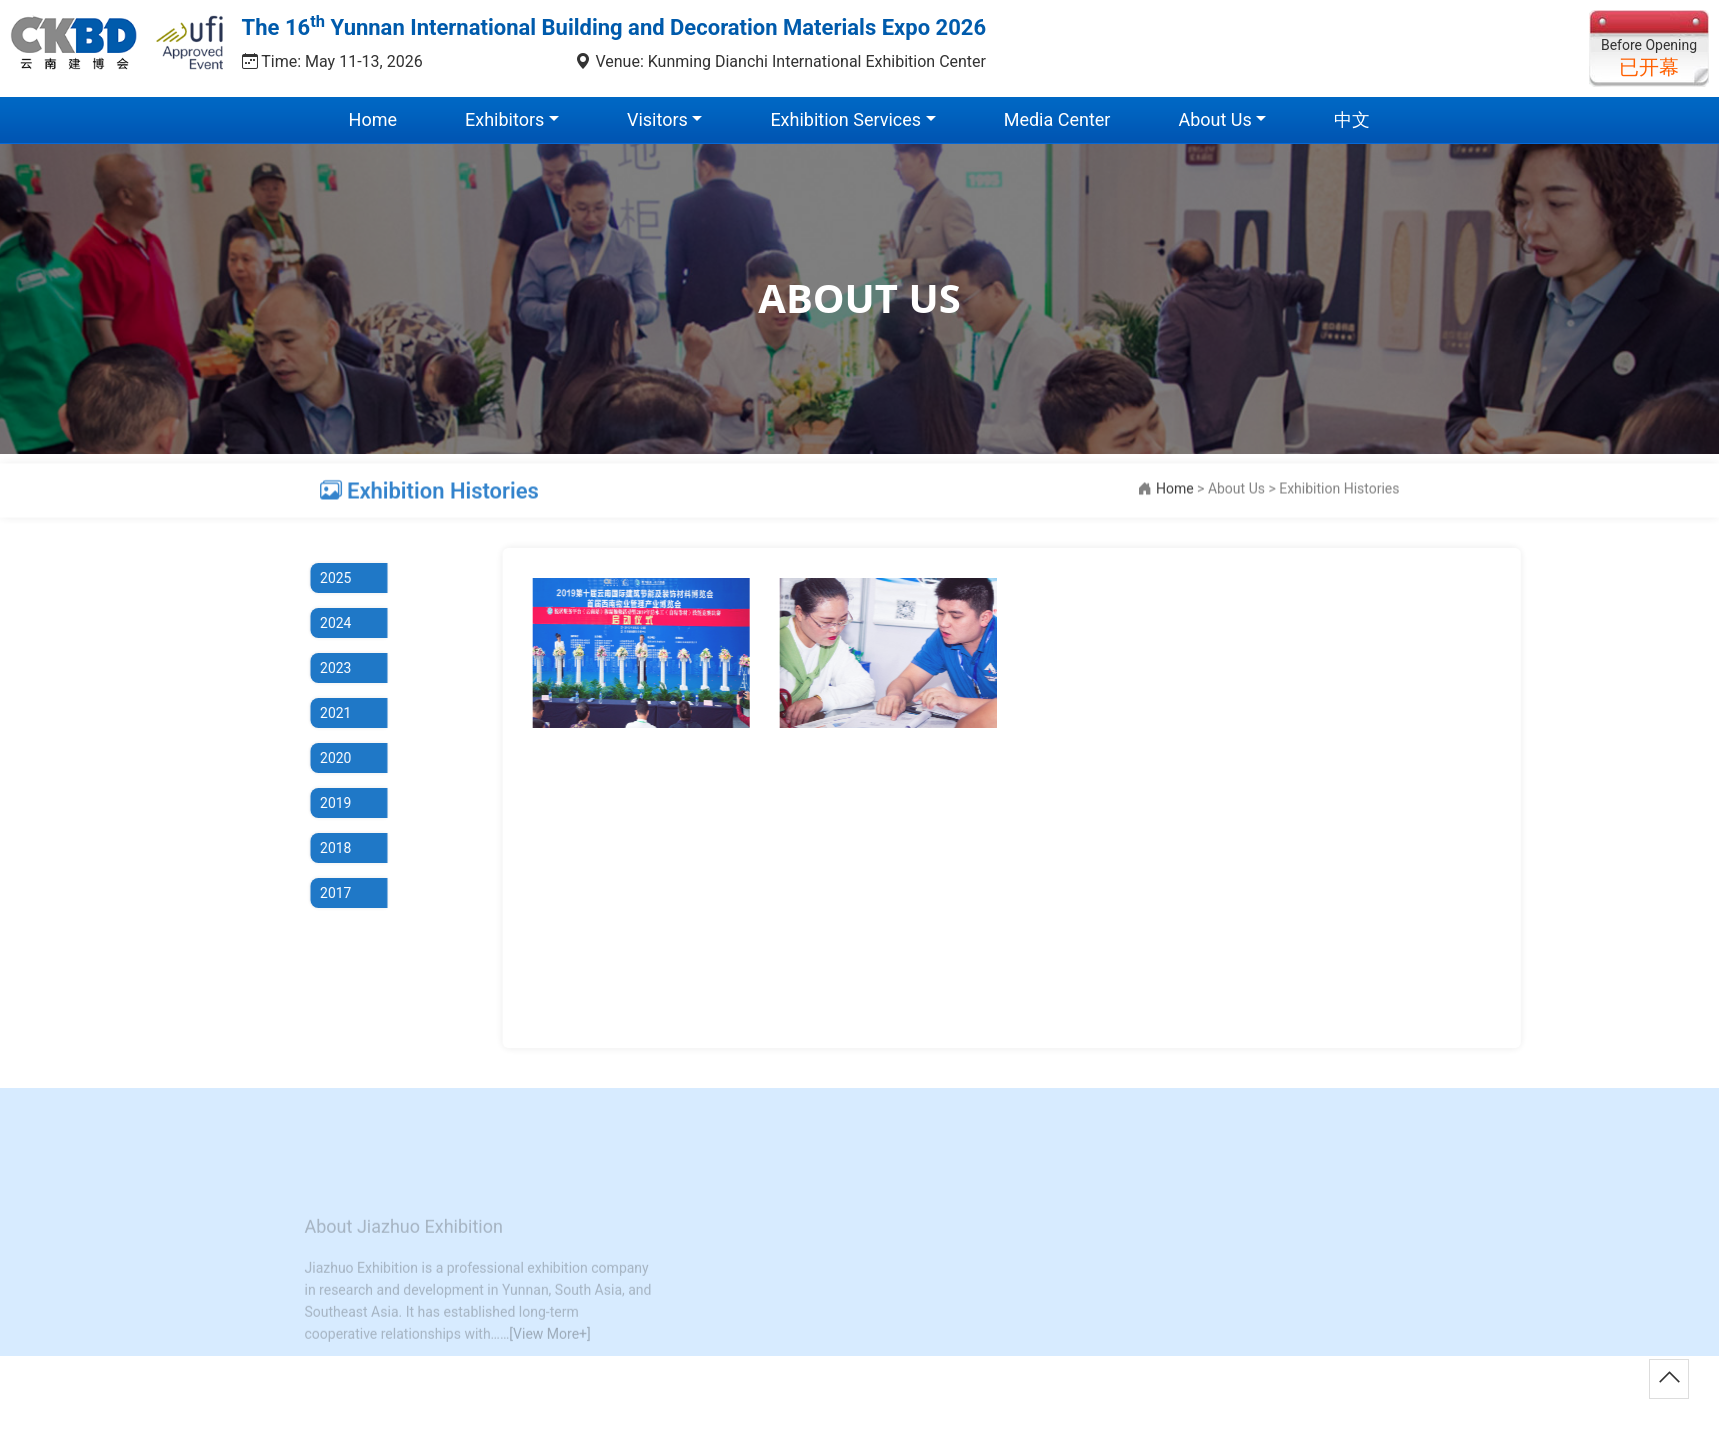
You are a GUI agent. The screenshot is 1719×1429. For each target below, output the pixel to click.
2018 (325, 848)
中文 (1352, 119)
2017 (325, 893)
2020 (325, 758)
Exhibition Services (845, 119)
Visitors (657, 119)
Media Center (1057, 119)
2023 (325, 668)
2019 (325, 803)
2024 (325, 623)
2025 (325, 578)
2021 (325, 713)
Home (373, 119)
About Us (1214, 119)
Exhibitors (504, 119)
